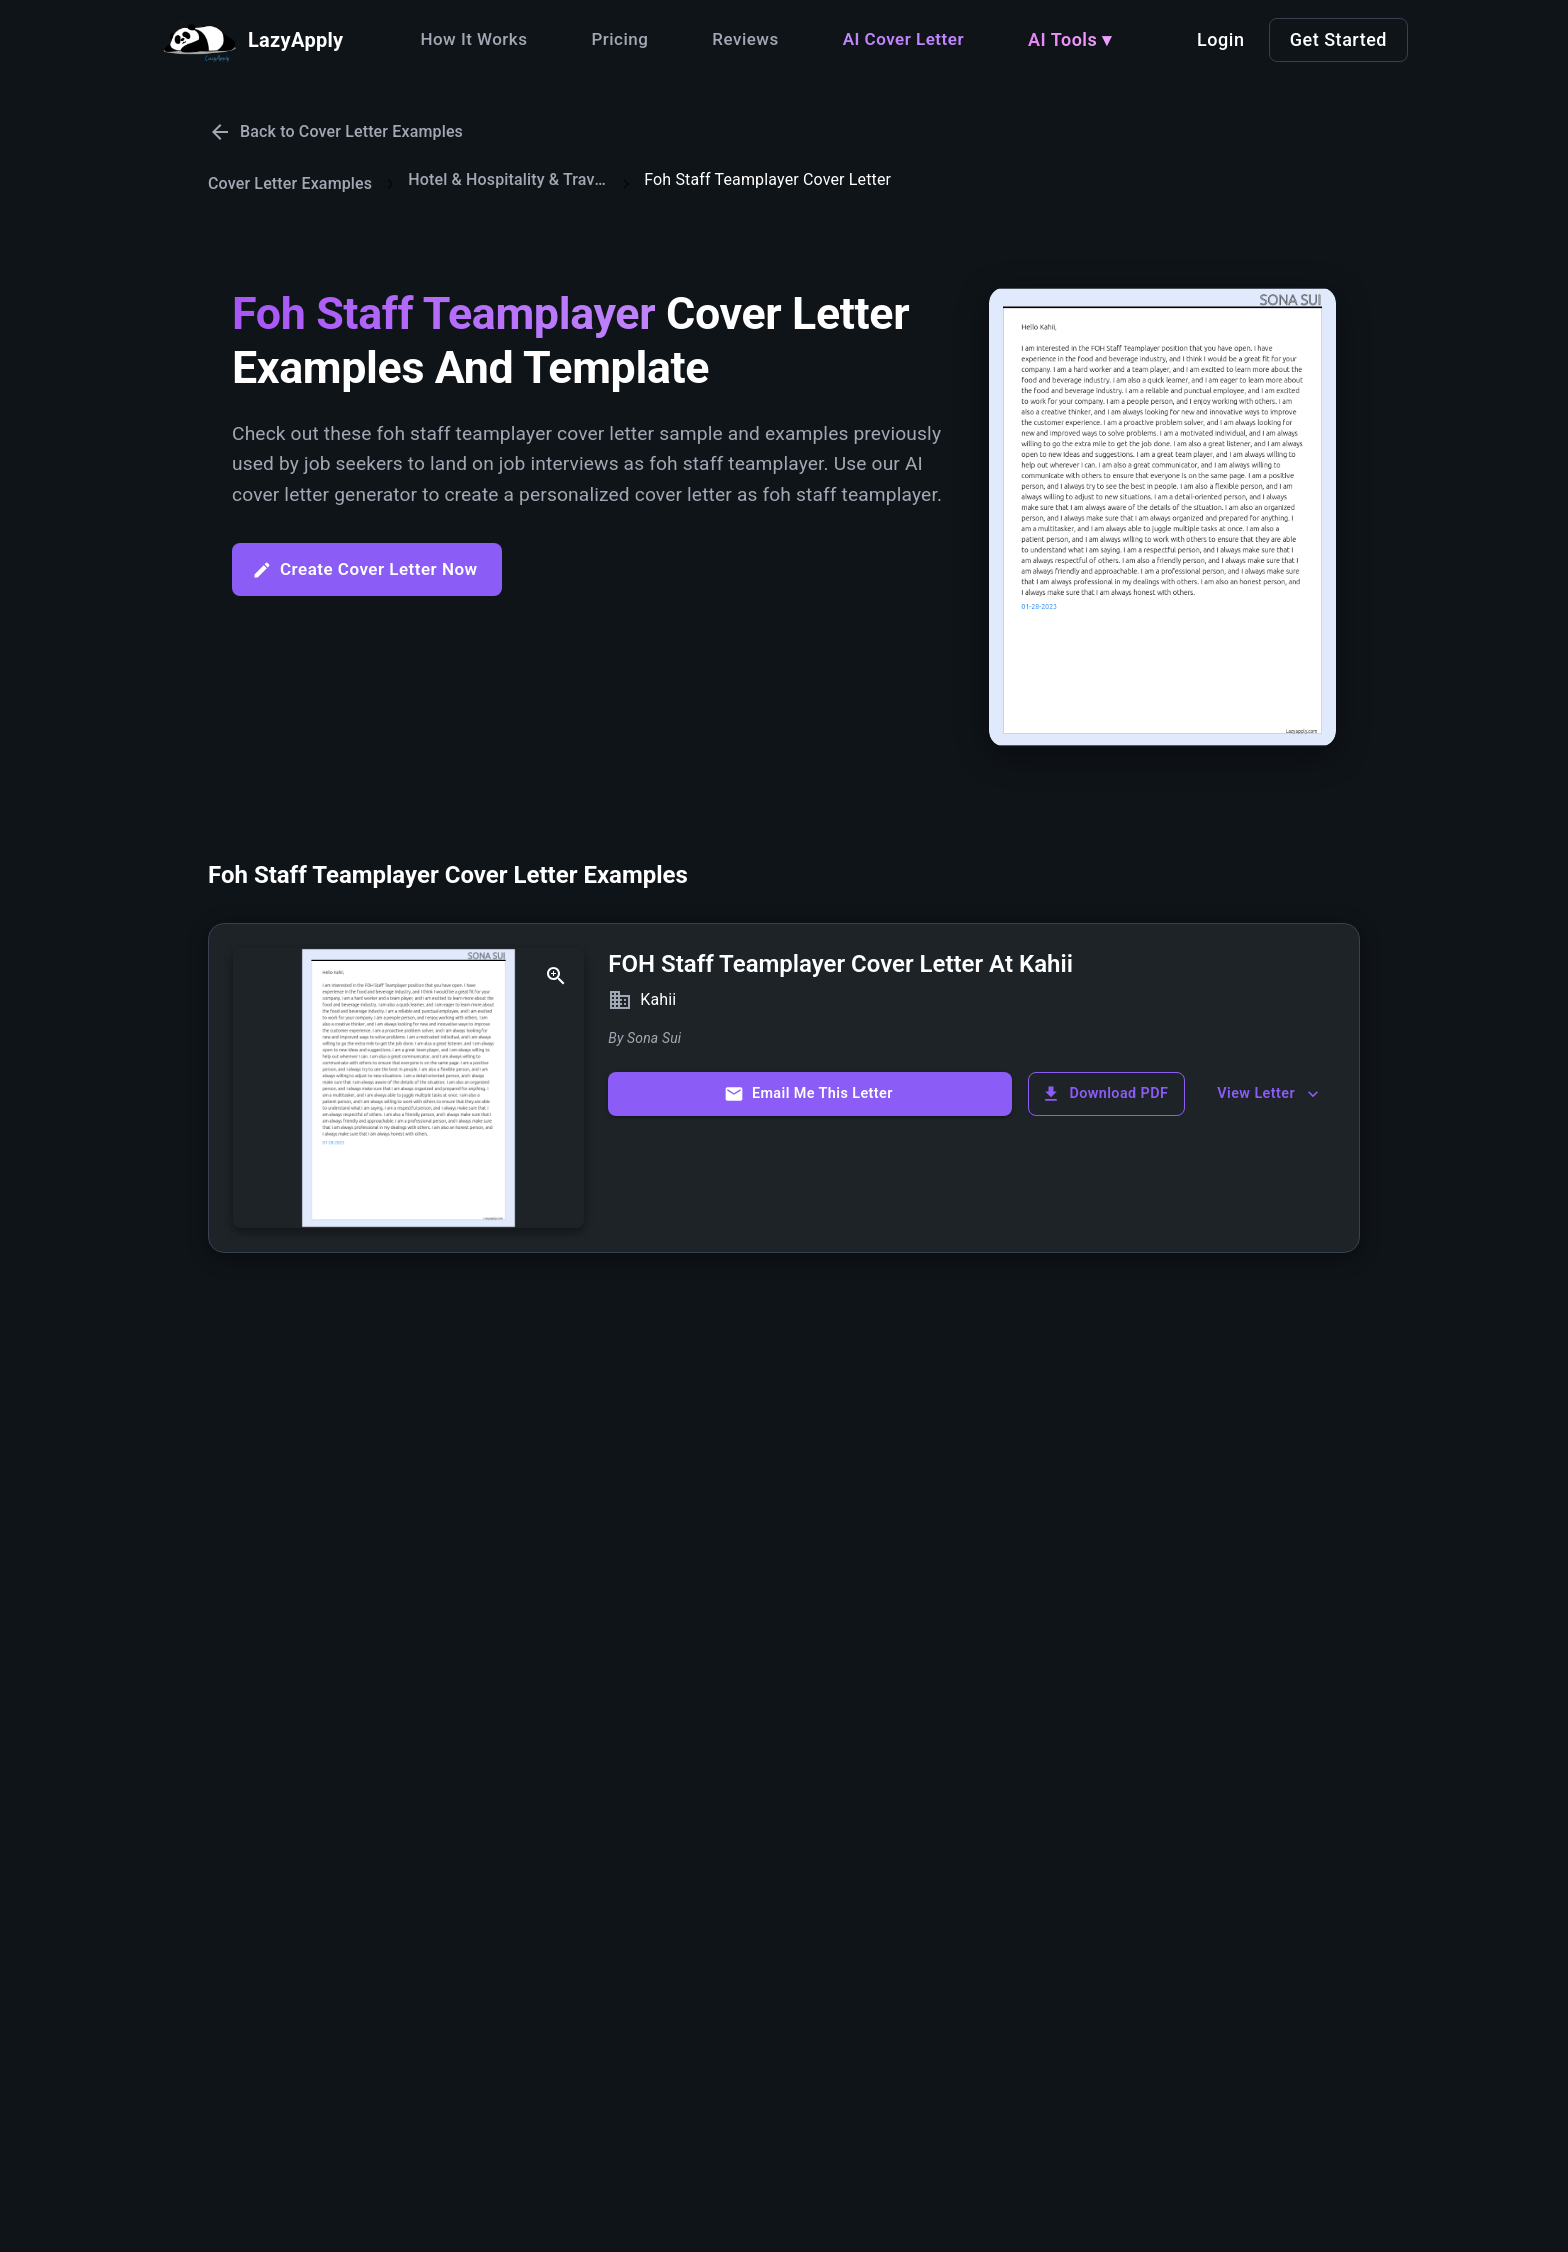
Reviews (745, 39)
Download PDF (1104, 1094)
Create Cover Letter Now (365, 569)
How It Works (473, 39)
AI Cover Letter (903, 39)
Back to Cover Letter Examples (335, 132)
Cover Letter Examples (290, 183)
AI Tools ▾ (1070, 39)
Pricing (619, 39)
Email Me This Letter (808, 1094)
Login (1220, 39)
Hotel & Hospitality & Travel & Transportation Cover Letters (508, 179)
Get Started (1338, 39)
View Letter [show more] (1270, 1094)
